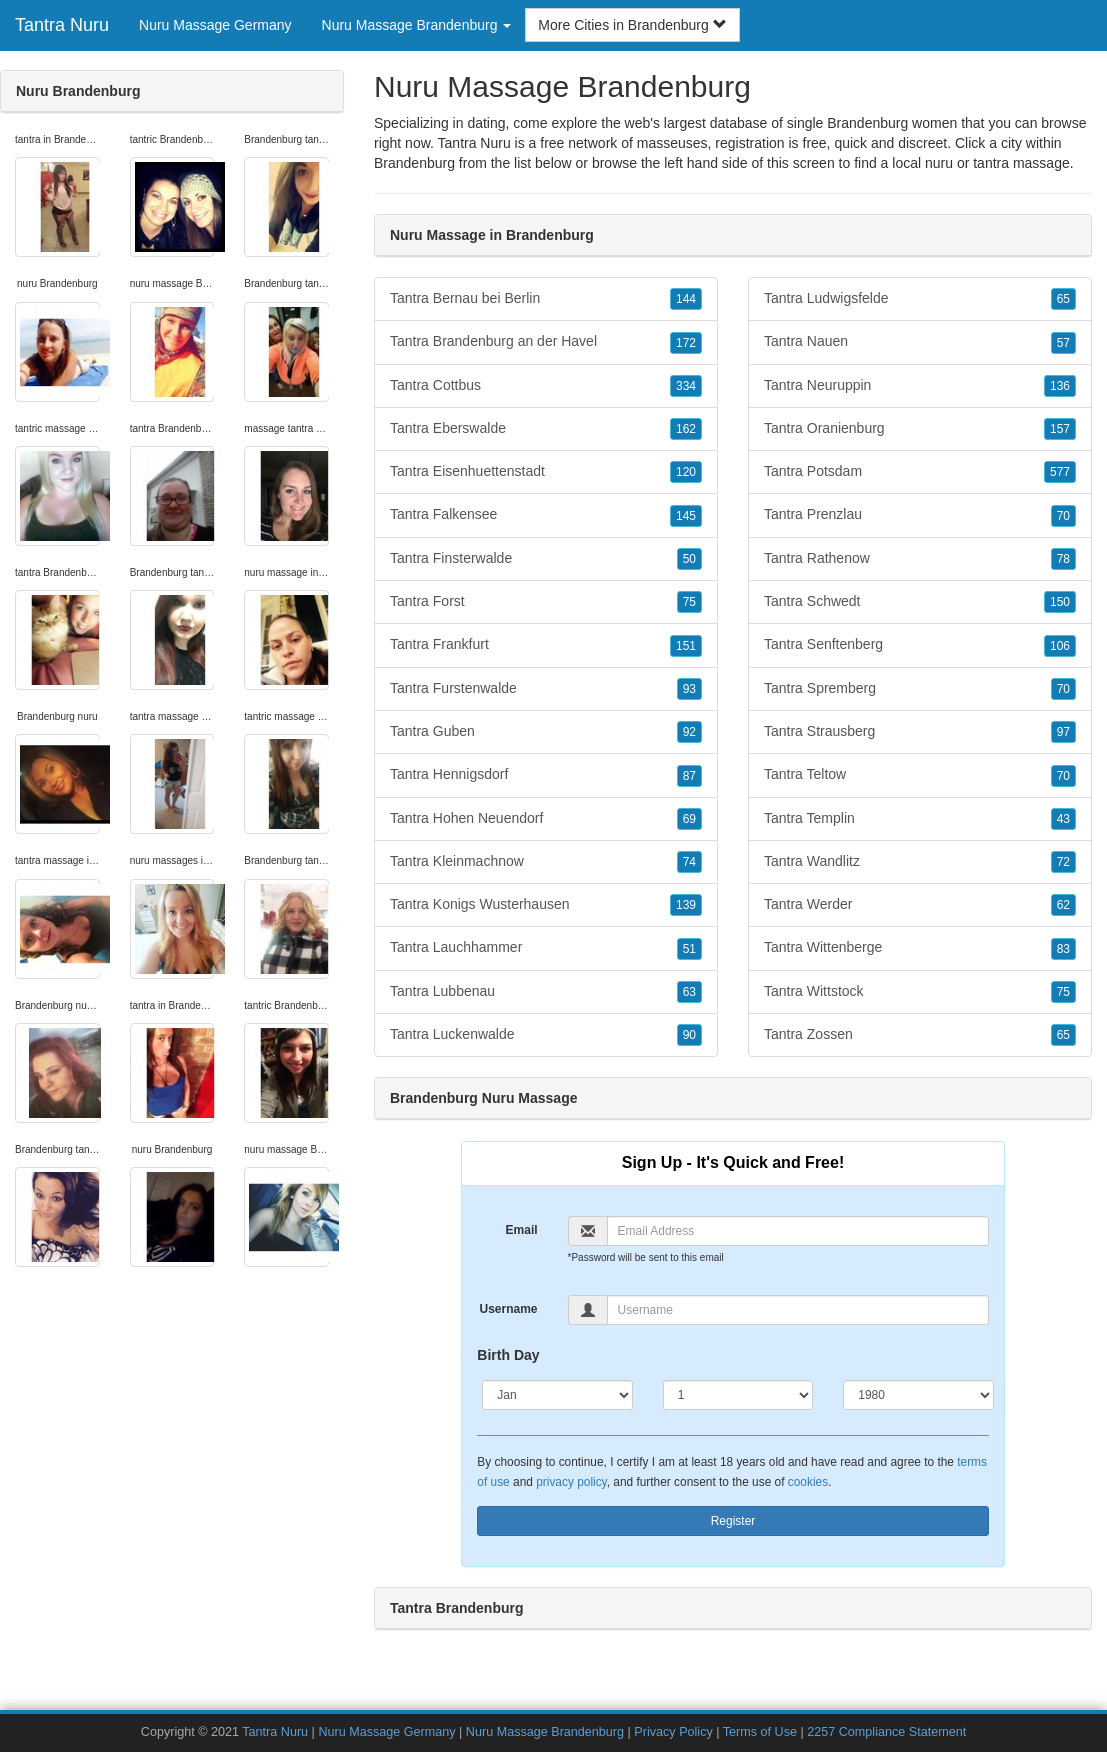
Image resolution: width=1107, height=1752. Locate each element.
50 (689, 559)
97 (1063, 732)
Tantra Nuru (62, 25)
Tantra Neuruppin (920, 386)
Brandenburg (414, 163)
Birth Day (508, 1355)
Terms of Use (760, 1732)
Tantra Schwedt (920, 602)
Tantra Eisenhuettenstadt (546, 472)
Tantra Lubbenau (546, 992)
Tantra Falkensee (546, 515)
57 (1063, 343)
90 (689, 1035)
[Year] (918, 1395)
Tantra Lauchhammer (546, 948)
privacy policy (571, 1482)
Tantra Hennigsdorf (546, 775)
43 (1063, 819)
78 (1063, 559)
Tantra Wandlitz (920, 862)
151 (686, 646)
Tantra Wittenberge (920, 948)
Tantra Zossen (920, 1035)
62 (1063, 905)
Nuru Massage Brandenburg (545, 1732)
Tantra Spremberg (920, 689)
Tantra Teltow (920, 775)
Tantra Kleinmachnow (546, 862)
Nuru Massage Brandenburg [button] (417, 25)
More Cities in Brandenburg (632, 25)
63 (689, 992)
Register (733, 1521)
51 (689, 949)
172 (686, 343)
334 (686, 386)
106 (1060, 646)
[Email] (798, 1231)
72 (1063, 862)
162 (686, 429)
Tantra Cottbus (546, 386)
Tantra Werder (920, 905)
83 (1063, 949)
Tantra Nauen (920, 342)
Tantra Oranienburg (920, 429)
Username (509, 1309)
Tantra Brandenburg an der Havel (546, 342)
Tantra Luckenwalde (546, 1035)
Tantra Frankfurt (546, 645)
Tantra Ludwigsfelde (920, 299)
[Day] (738, 1395)
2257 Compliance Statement (886, 1732)
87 (689, 776)
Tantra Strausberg (920, 732)
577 (1060, 472)
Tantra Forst (546, 602)
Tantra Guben (546, 732)
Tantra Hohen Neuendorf (546, 819)
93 (689, 689)
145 (686, 516)
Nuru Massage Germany (215, 25)
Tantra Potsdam (920, 472)
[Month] (557, 1395)
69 (689, 819)
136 (1060, 386)
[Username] (798, 1310)
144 (686, 299)
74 (689, 862)
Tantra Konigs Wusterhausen (546, 905)
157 (1060, 429)
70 (1063, 516)
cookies (808, 1482)
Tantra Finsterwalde (546, 559)
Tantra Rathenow (920, 559)
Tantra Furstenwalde (546, 689)
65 (1063, 299)
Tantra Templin (920, 819)
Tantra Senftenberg (920, 645)
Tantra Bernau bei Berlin (546, 299)
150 (1060, 602)
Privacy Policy (673, 1732)
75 (689, 602)
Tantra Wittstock (920, 992)
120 (686, 472)
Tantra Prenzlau (920, 515)
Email (522, 1230)
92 (689, 732)
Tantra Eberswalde (546, 429)
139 (686, 905)
